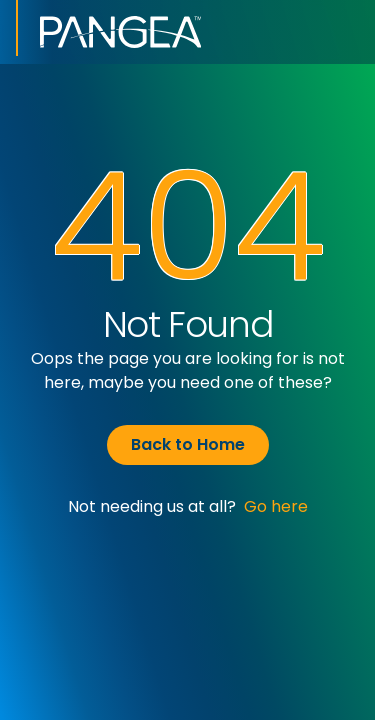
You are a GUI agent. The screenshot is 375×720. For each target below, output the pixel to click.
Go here (276, 506)
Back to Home (188, 444)
